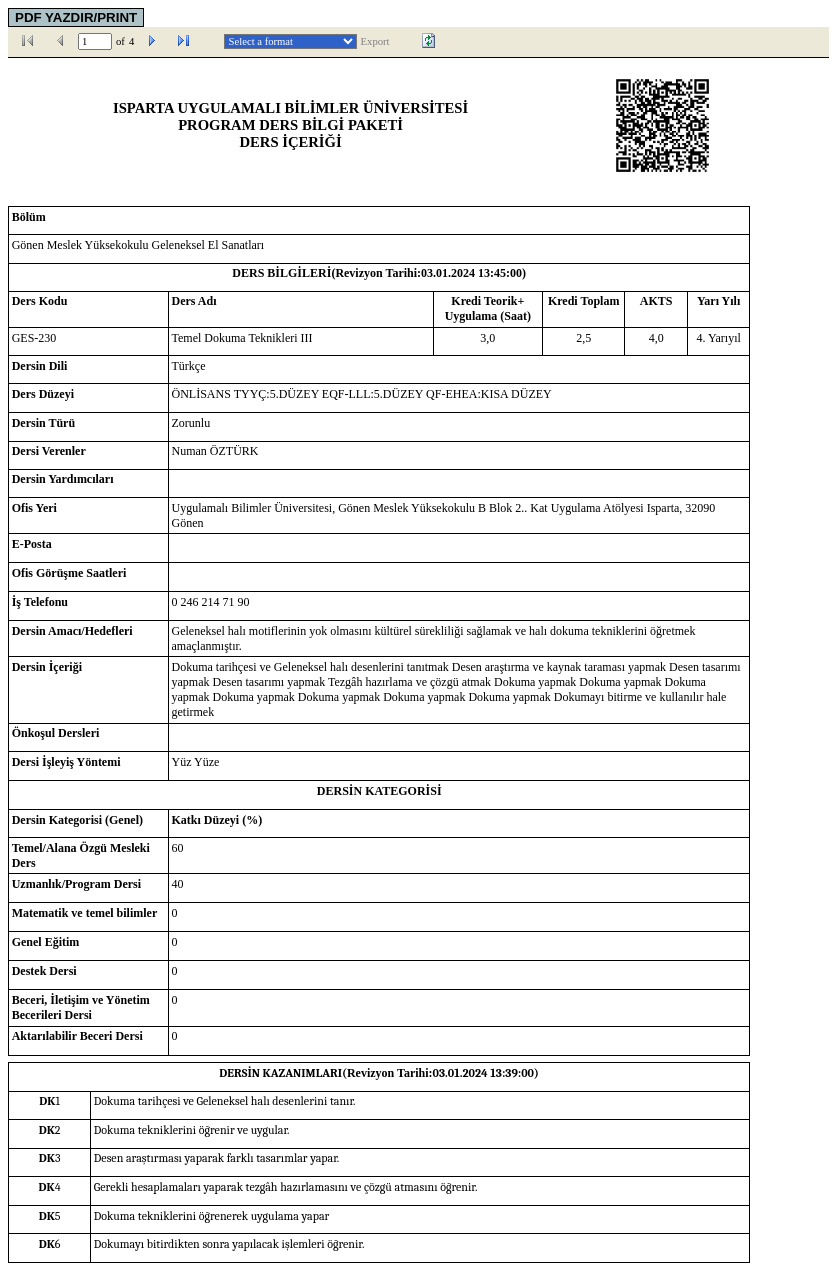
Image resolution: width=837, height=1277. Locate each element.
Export (375, 41)
